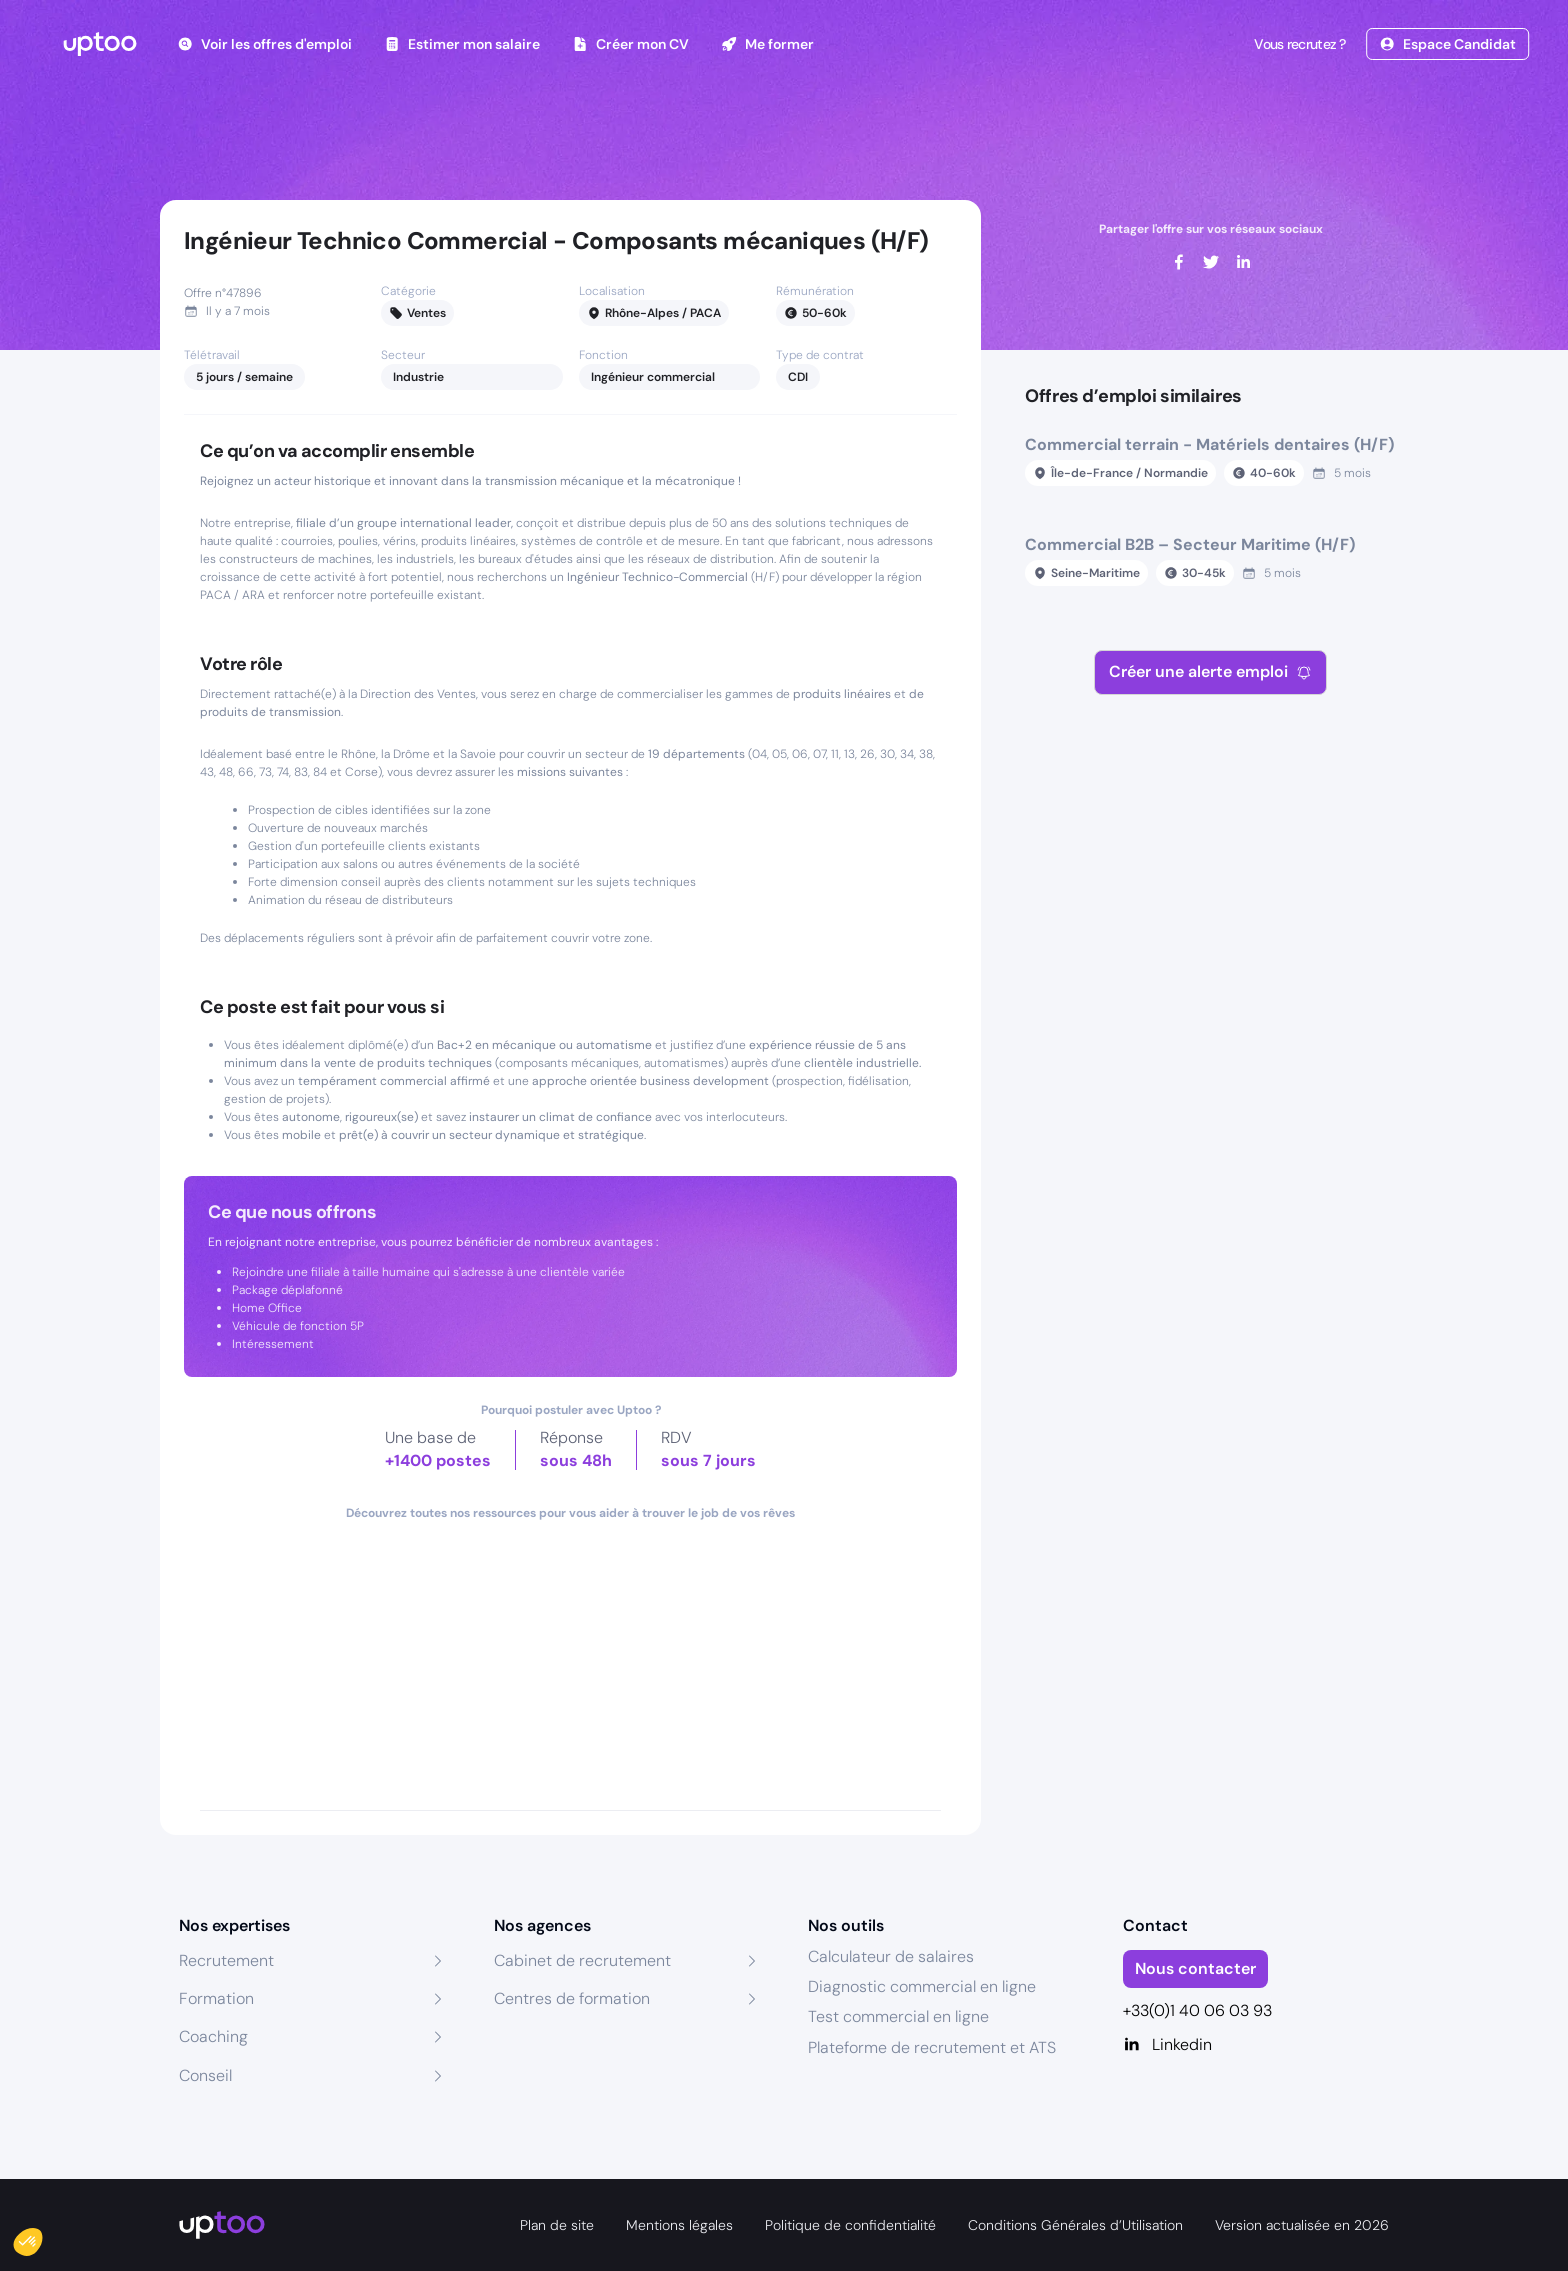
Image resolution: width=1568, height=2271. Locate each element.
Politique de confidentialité (850, 2225)
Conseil (205, 2075)
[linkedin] (1243, 262)
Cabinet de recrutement (582, 1960)
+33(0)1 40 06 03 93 (1197, 2010)
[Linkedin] (1256, 2045)
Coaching (213, 2036)
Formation (216, 1998)
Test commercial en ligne (898, 2016)
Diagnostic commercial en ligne (922, 1986)
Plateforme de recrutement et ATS (932, 2047)
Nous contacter (1195, 1968)
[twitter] (1211, 262)
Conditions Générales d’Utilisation (1075, 2225)
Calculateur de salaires (891, 1956)
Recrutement (226, 1960)
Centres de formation (572, 1998)
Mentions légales (679, 2225)
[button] (42, 2237)
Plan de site (557, 2225)
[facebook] (1179, 262)
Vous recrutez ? (1298, 44)
